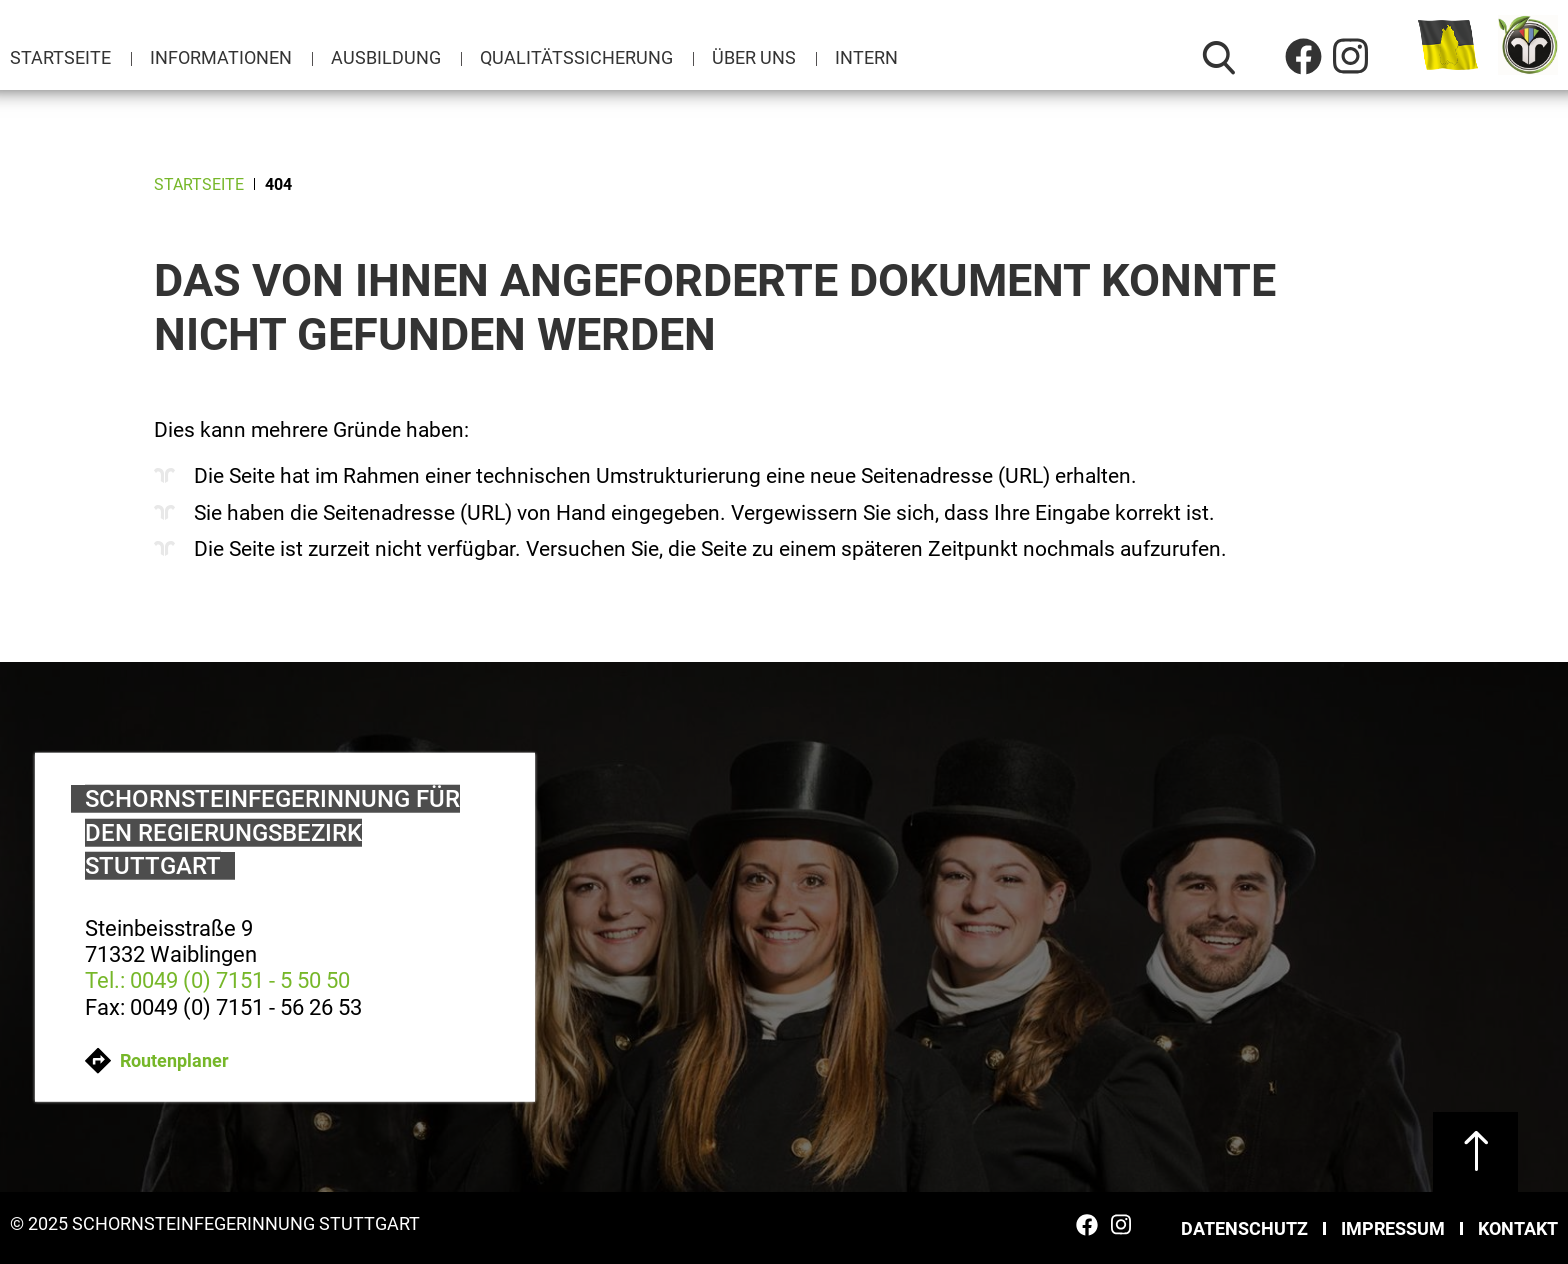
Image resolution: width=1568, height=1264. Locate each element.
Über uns (754, 57)
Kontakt (1518, 1228)
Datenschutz (1244, 1228)
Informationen (221, 57)
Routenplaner (157, 1060)
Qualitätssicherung (576, 57)
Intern (866, 57)
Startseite (60, 57)
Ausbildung (386, 57)
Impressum (1393, 1228)
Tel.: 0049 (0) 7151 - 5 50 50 (217, 980)
